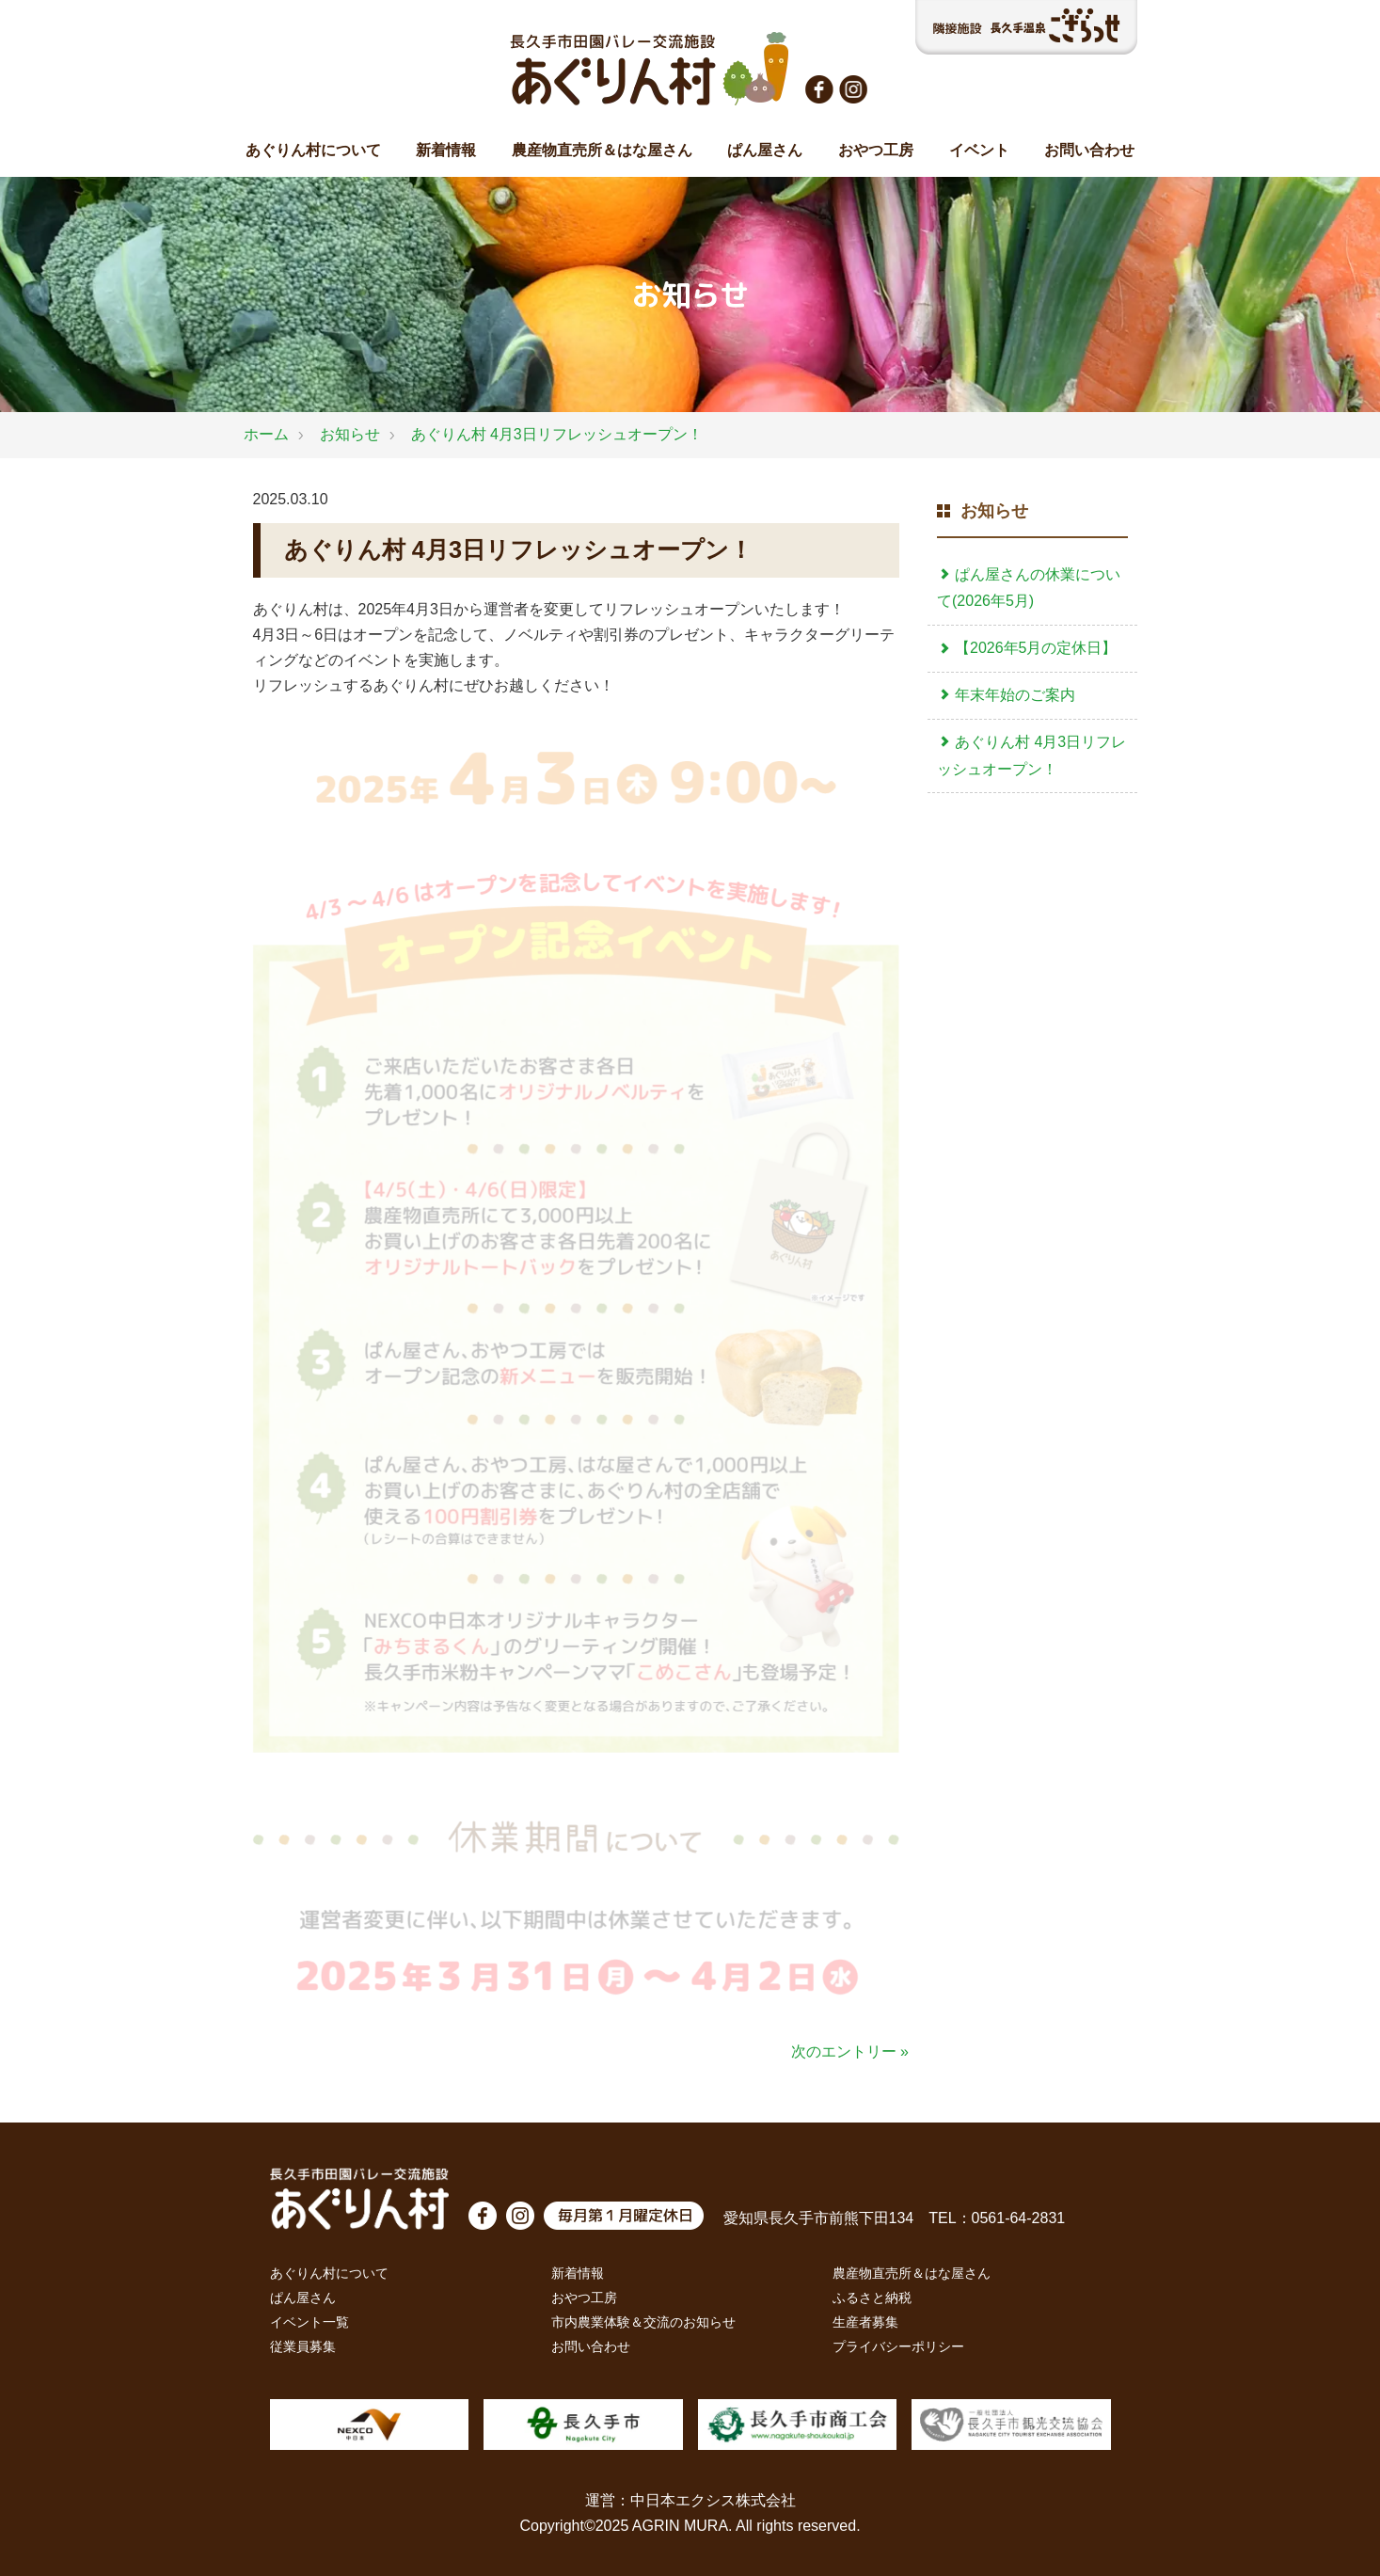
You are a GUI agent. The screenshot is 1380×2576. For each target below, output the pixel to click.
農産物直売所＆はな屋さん (602, 150)
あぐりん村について (313, 150)
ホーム (266, 434)
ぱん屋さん (764, 150)
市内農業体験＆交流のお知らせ (643, 2322)
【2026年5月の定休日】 (1027, 648)
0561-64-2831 (1019, 2218)
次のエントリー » (850, 2051)
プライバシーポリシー (898, 2346)
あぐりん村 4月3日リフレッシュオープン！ (557, 434)
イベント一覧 (309, 2322)
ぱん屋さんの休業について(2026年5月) (1028, 588)
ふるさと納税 (872, 2297)
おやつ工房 (875, 150)
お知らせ (350, 434)
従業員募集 (303, 2346)
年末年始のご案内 (1006, 695)
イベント (979, 150)
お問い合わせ (1089, 150)
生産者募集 (865, 2322)
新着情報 (446, 150)
